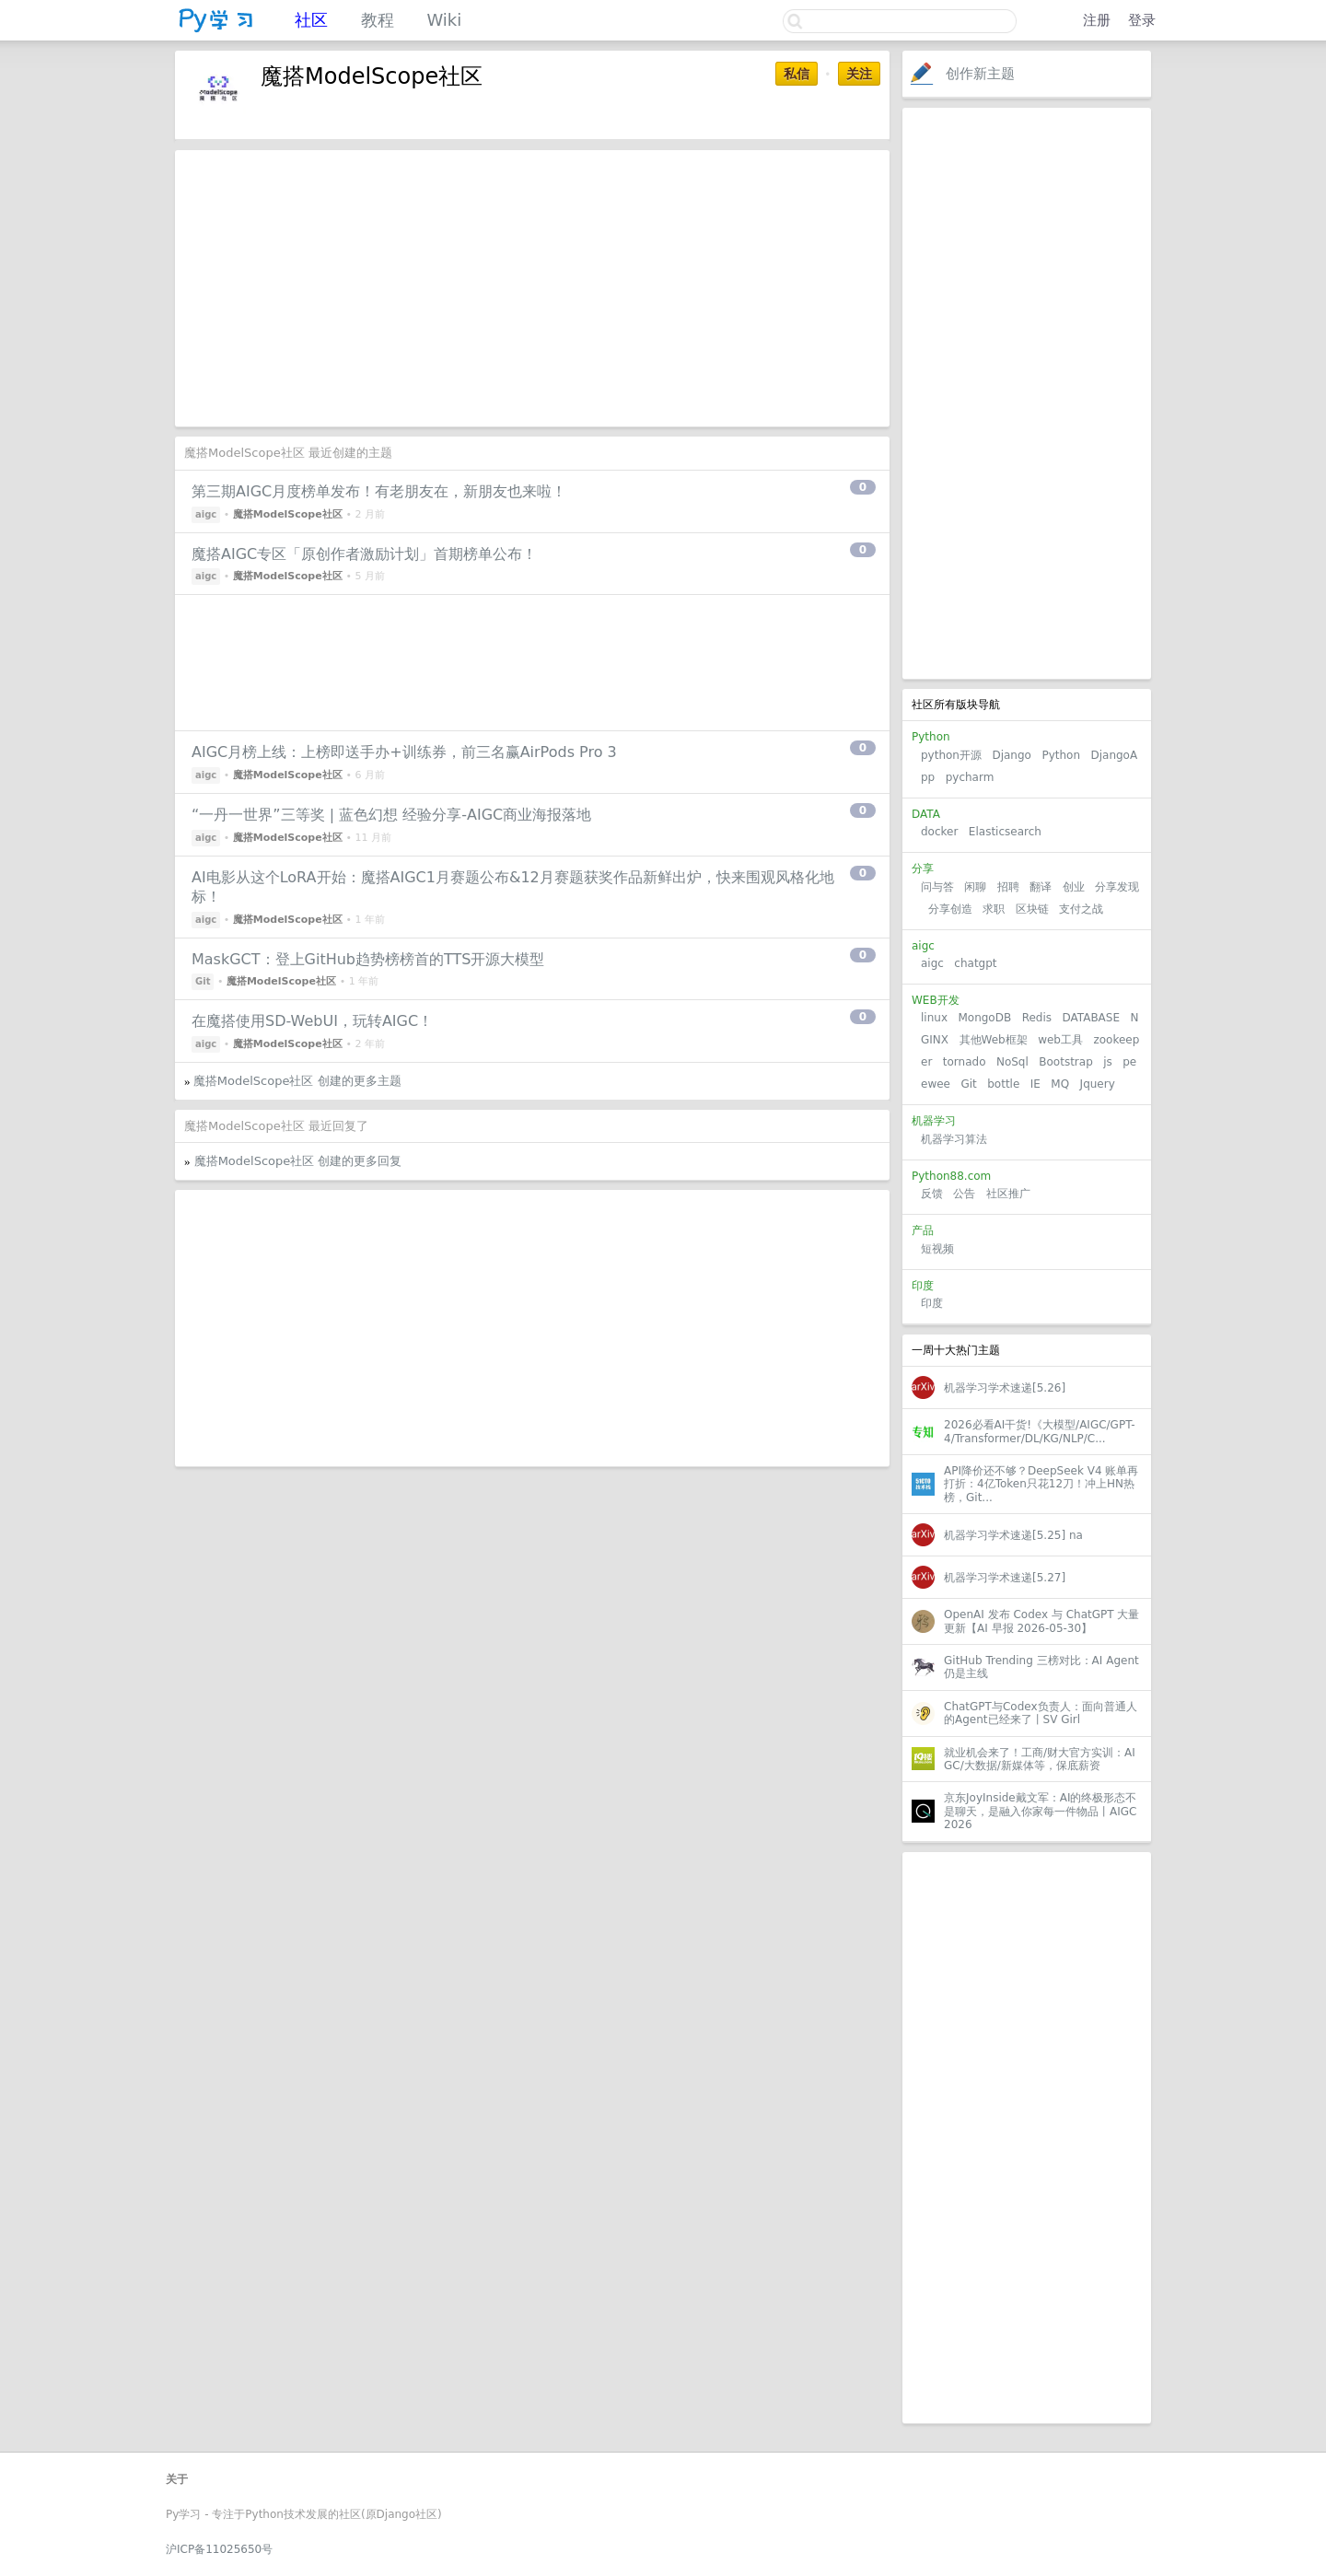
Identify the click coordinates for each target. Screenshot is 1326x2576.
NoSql (1012, 1061)
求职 (994, 909)
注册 (1097, 20)
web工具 (1060, 1039)
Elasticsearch (1005, 831)
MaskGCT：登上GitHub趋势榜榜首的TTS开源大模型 (368, 959)
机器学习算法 (954, 1139)
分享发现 (1117, 886)
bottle (1003, 1084)
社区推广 (1008, 1193)
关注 (859, 73)
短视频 (937, 1248)
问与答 (937, 886)
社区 (311, 19)
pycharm (970, 777)
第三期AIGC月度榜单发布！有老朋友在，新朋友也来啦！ (379, 491)
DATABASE (1091, 1017)
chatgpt (975, 963)
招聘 (1008, 886)
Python (1060, 755)
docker (939, 831)
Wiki (443, 19)
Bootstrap (1065, 1061)
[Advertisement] (1027, 393)
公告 (964, 1193)
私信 (796, 73)
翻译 (1040, 886)
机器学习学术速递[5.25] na (1013, 1535)
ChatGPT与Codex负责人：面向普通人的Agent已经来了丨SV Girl (1040, 1713)
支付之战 (1081, 909)
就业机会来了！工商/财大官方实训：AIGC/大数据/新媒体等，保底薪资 (1039, 1759)
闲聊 (975, 886)
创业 (1074, 886)
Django (1011, 755)
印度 (932, 1303)
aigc (932, 963)
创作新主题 (980, 73)
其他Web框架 (994, 1039)
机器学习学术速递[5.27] (1004, 1577)
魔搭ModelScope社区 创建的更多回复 (298, 1161)
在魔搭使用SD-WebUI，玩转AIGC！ (312, 1021)
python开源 (951, 755)
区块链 (1032, 909)
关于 (177, 2479)
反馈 (932, 1193)
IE (1035, 1084)
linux (934, 1017)
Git (968, 1084)
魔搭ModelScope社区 (288, 514)
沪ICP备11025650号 (219, 2549)
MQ (1060, 1084)
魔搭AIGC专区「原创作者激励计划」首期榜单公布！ (364, 554)
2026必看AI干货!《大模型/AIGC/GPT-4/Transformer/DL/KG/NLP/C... (1039, 1431)
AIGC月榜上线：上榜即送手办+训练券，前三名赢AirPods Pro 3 (404, 752)
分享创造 (950, 909)
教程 (377, 19)
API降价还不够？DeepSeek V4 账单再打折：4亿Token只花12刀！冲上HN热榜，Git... (1041, 1484)
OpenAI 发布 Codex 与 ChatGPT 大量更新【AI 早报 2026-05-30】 (1041, 1621)
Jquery (1097, 1084)
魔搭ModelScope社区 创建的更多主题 (297, 1081)
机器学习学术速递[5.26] (1004, 1387)
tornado (964, 1061)
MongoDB (986, 1017)
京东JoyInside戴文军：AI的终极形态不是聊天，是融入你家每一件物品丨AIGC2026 (1040, 1811)
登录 (1142, 20)
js (1107, 1061)
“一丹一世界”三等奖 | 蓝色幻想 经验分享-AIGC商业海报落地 (391, 814)
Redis (1037, 1017)
